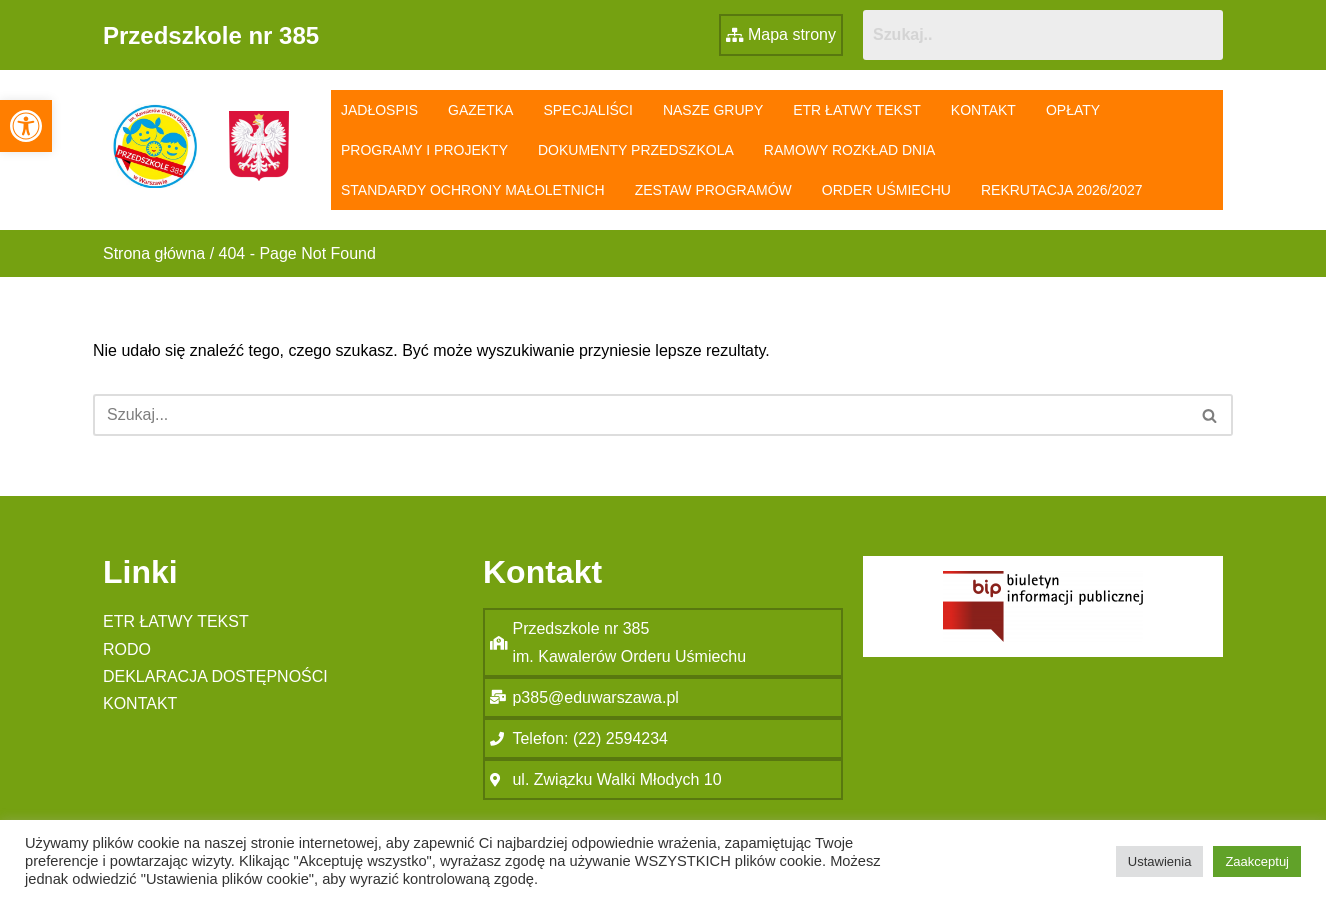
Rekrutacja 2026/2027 (1062, 190)
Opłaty (1073, 110)
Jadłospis (379, 110)
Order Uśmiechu (886, 190)
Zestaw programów (713, 190)
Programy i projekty (424, 150)
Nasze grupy (713, 110)
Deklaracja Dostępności (215, 676)
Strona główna (154, 253)
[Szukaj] (640, 415)
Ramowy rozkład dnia (850, 150)
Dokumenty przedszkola (636, 150)
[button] (26, 126)
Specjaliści (587, 110)
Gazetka (480, 110)
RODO (127, 649)
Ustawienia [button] (1160, 861)
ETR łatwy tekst (857, 110)
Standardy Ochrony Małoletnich (473, 190)
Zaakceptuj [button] (1257, 861)
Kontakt (983, 110)
